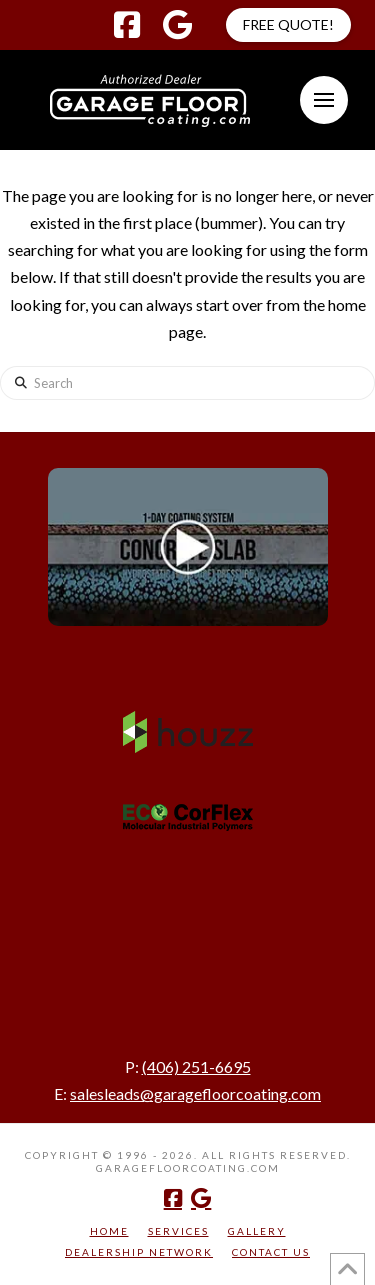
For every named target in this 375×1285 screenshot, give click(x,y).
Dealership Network (139, 1252)
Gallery (257, 1231)
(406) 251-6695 (196, 1066)
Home (109, 1231)
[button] (324, 100)
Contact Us (271, 1252)
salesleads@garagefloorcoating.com (195, 1093)
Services (178, 1231)
